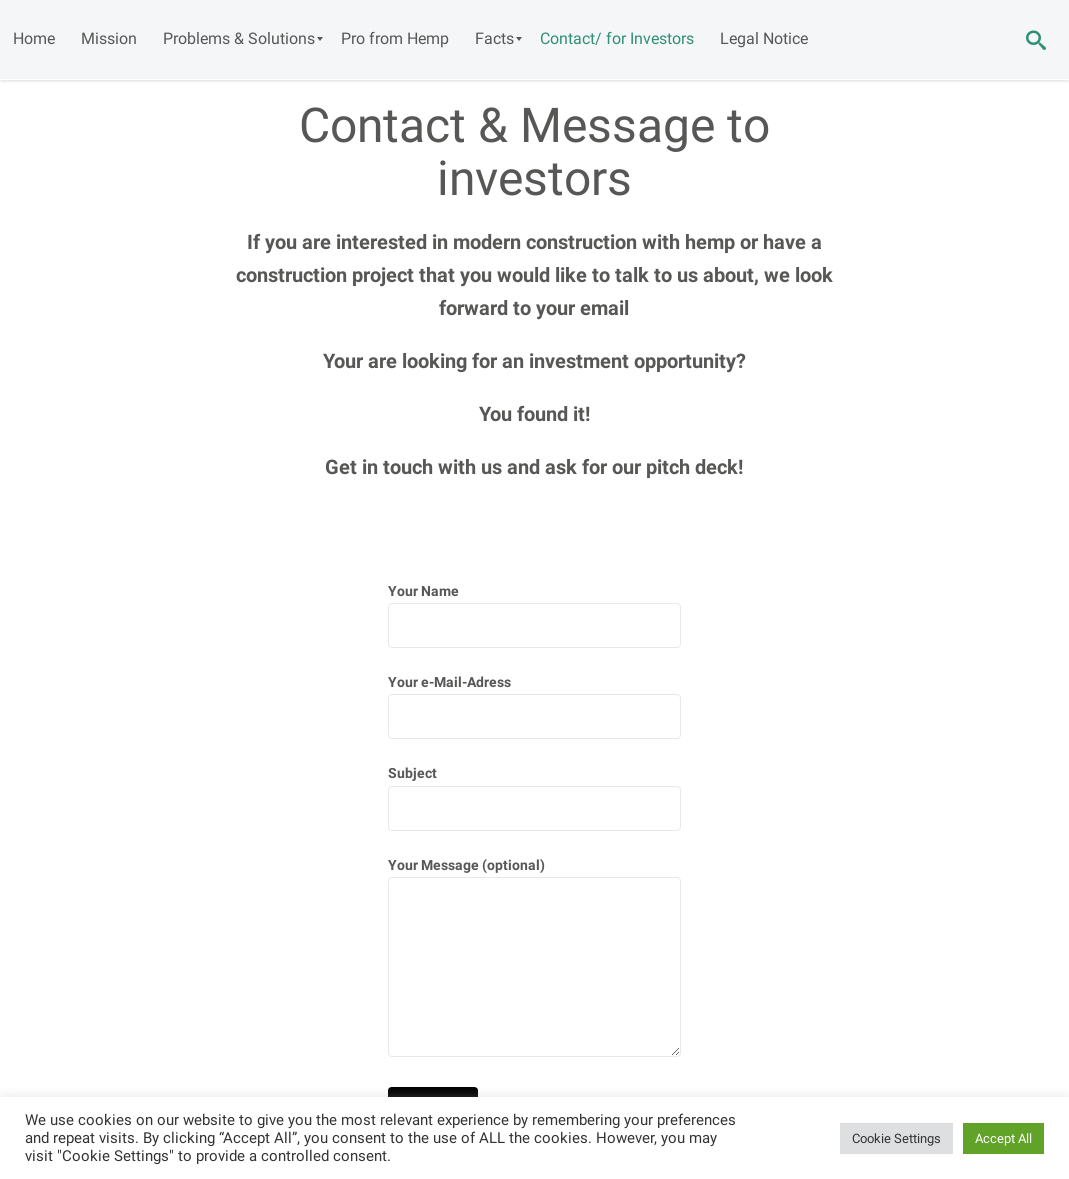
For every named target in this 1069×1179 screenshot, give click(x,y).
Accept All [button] (1003, 1138)
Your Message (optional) (534, 961)
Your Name (534, 616)
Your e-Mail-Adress (534, 707)
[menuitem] (34, 39)
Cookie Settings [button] (896, 1138)
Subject (534, 798)
